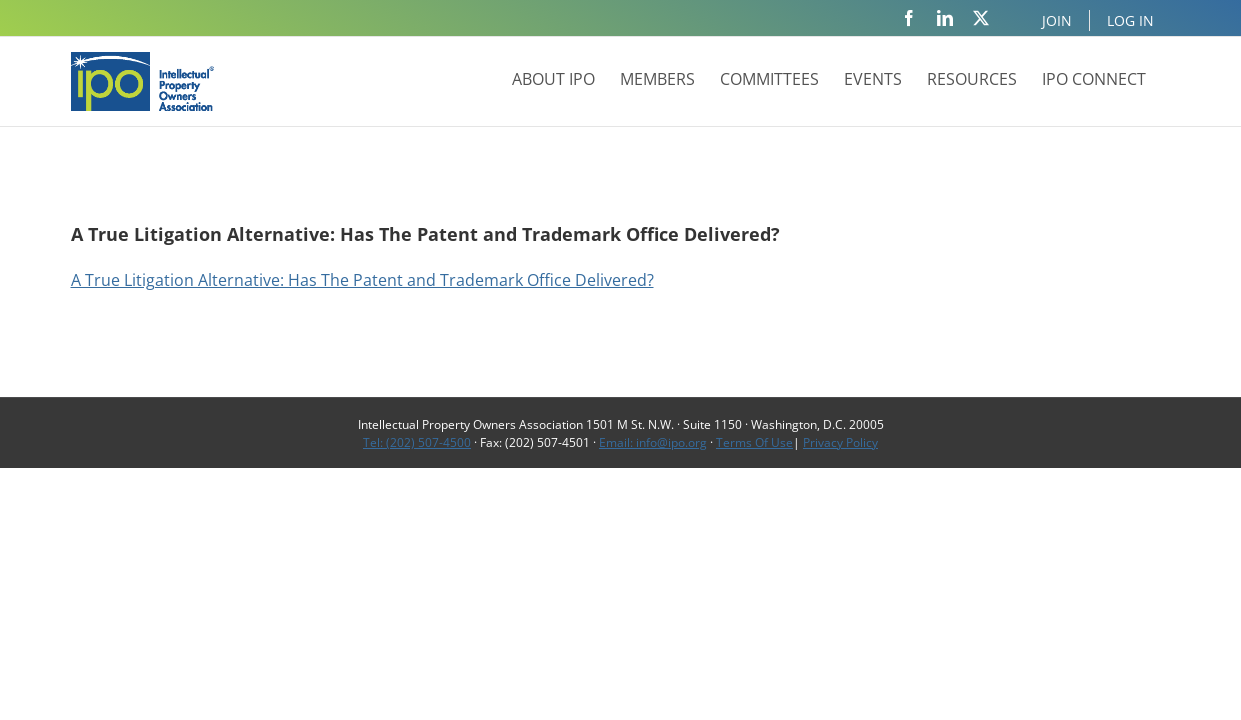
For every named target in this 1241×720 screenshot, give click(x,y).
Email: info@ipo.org (653, 442)
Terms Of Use (754, 442)
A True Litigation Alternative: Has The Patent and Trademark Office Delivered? (362, 280)
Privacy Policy (840, 442)
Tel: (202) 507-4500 (417, 442)
